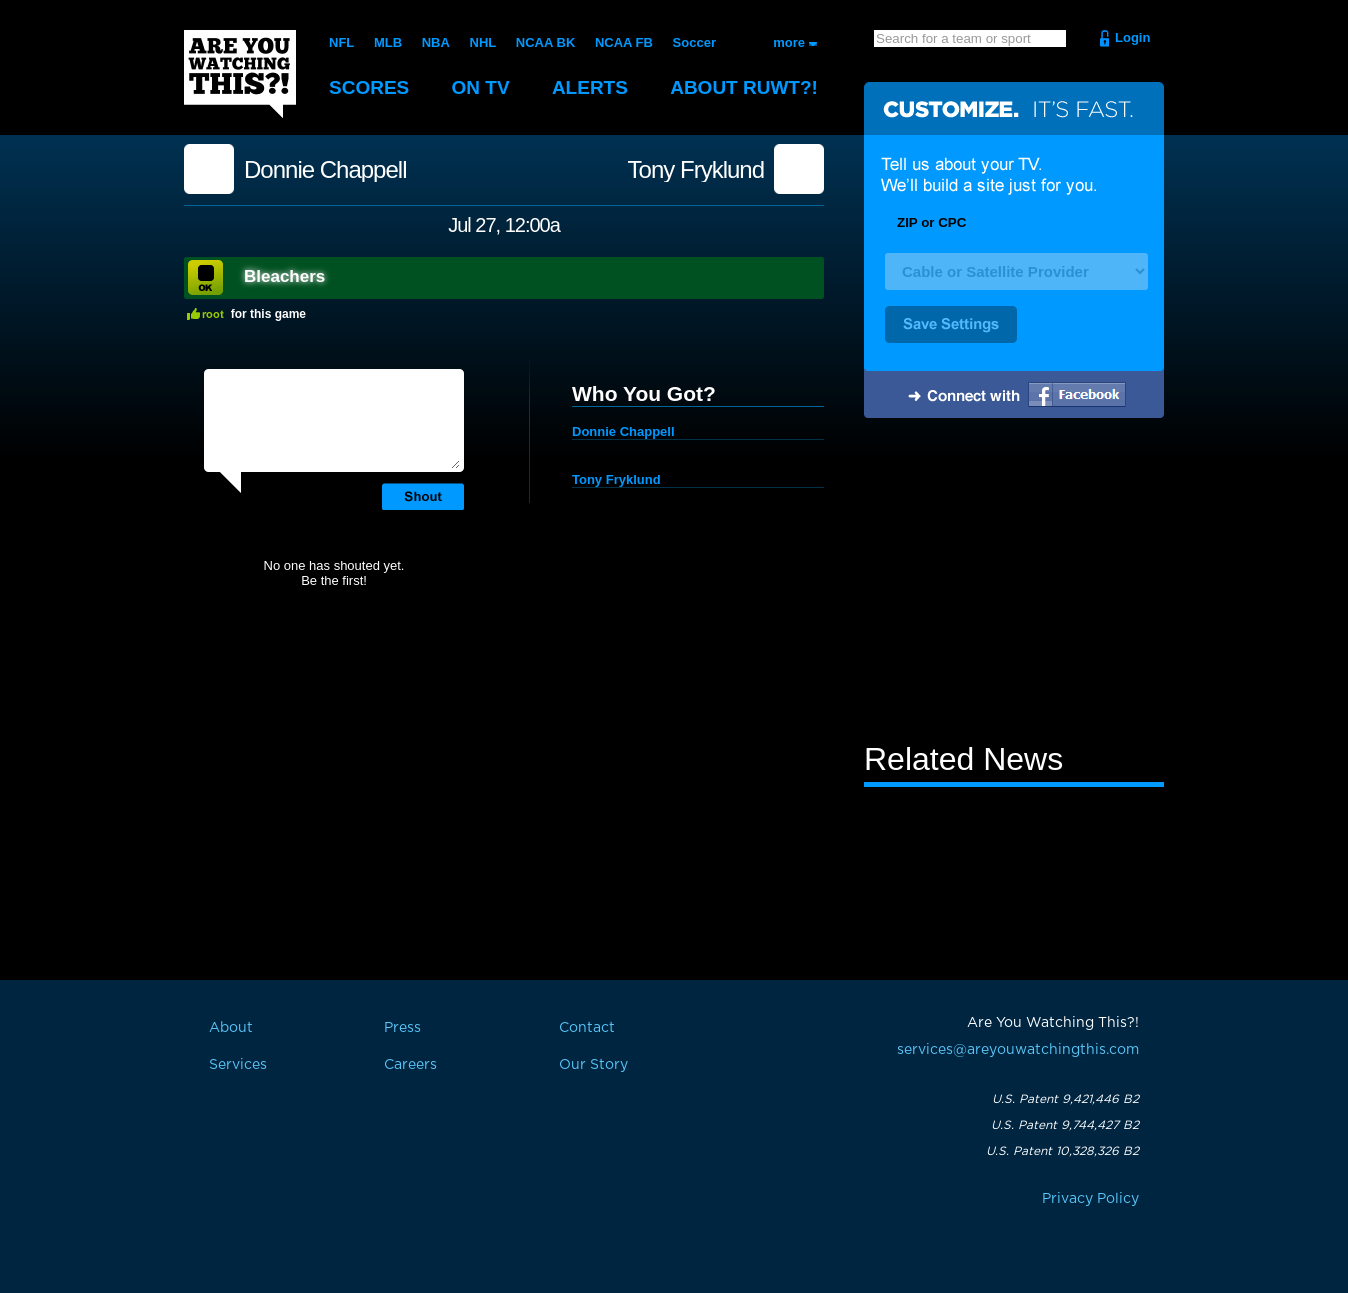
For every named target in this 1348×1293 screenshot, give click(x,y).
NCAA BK (545, 42)
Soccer (694, 42)
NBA (436, 42)
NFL (341, 42)
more (789, 42)
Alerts (590, 87)
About (744, 87)
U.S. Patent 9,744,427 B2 (1065, 1125)
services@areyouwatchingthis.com (1018, 1050)
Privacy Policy (1090, 1199)
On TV (481, 87)
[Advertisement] (1014, 583)
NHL (483, 42)
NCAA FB (624, 42)
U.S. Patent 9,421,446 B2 (1065, 1099)
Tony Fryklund (696, 170)
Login (1132, 37)
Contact (587, 1028)
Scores (369, 87)
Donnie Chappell (325, 170)
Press (402, 1028)
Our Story (593, 1065)
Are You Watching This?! (240, 74)
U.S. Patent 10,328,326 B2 (1062, 1151)
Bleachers (284, 276)
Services (238, 1065)
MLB (388, 42)
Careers (410, 1065)
